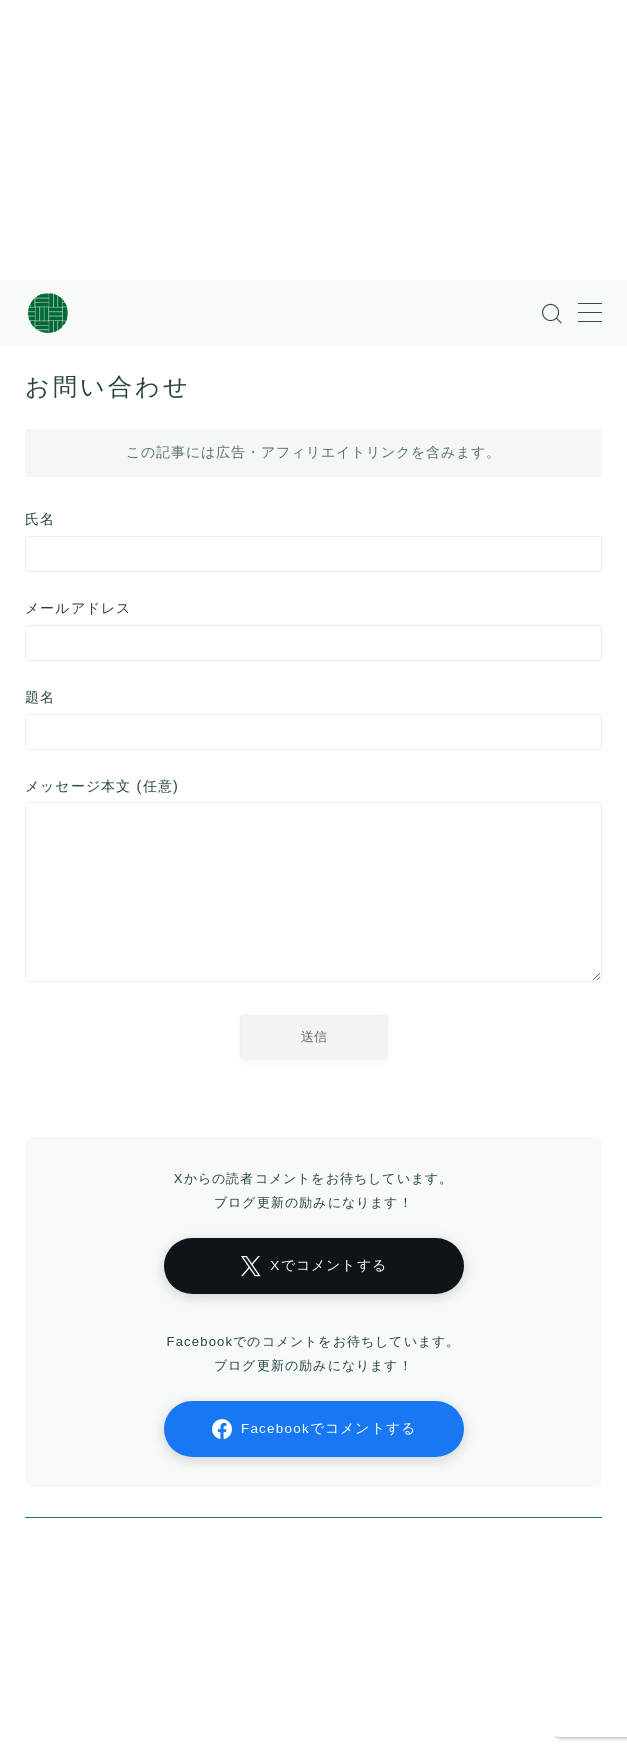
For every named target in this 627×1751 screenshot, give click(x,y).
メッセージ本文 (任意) (313, 885)
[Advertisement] (293, 140)
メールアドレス (313, 630)
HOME (46, 1638)
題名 (313, 719)
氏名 (313, 541)
